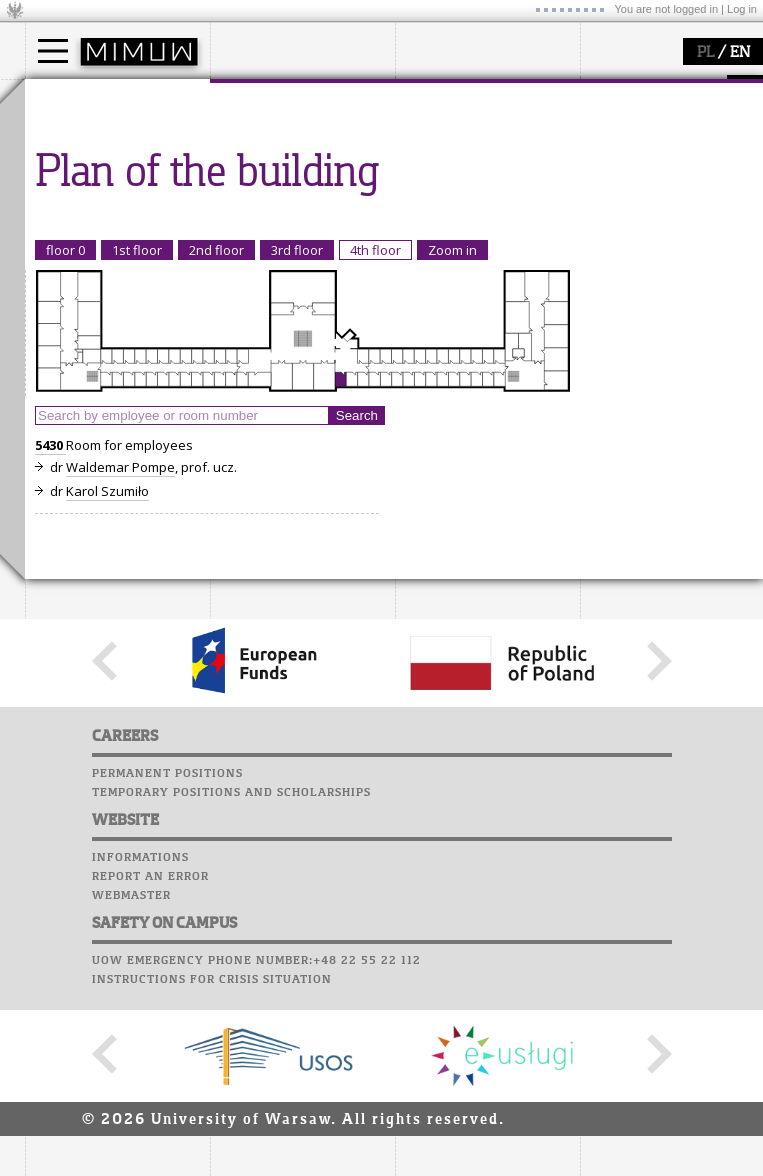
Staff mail (65, 351)
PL (705, 53)
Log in (742, 9)
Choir (47, 389)
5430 (50, 815)
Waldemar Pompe (120, 837)
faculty (253, 98)
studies (69, 98)
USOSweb (58, 275)
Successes (62, 408)
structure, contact (287, 156)
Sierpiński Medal (470, 210)
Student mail (75, 332)
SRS (112, 275)
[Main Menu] (53, 51)
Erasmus (76, 192)
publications (457, 174)
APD (148, 275)
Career (52, 370)
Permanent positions (167, 1143)
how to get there (284, 138)
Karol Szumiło (107, 861)
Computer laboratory (106, 313)
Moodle (54, 294)
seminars (448, 156)
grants (439, 192)
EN (740, 53)
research (446, 98)
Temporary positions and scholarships (231, 1162)
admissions (85, 210)
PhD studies (86, 174)
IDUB (434, 228)
